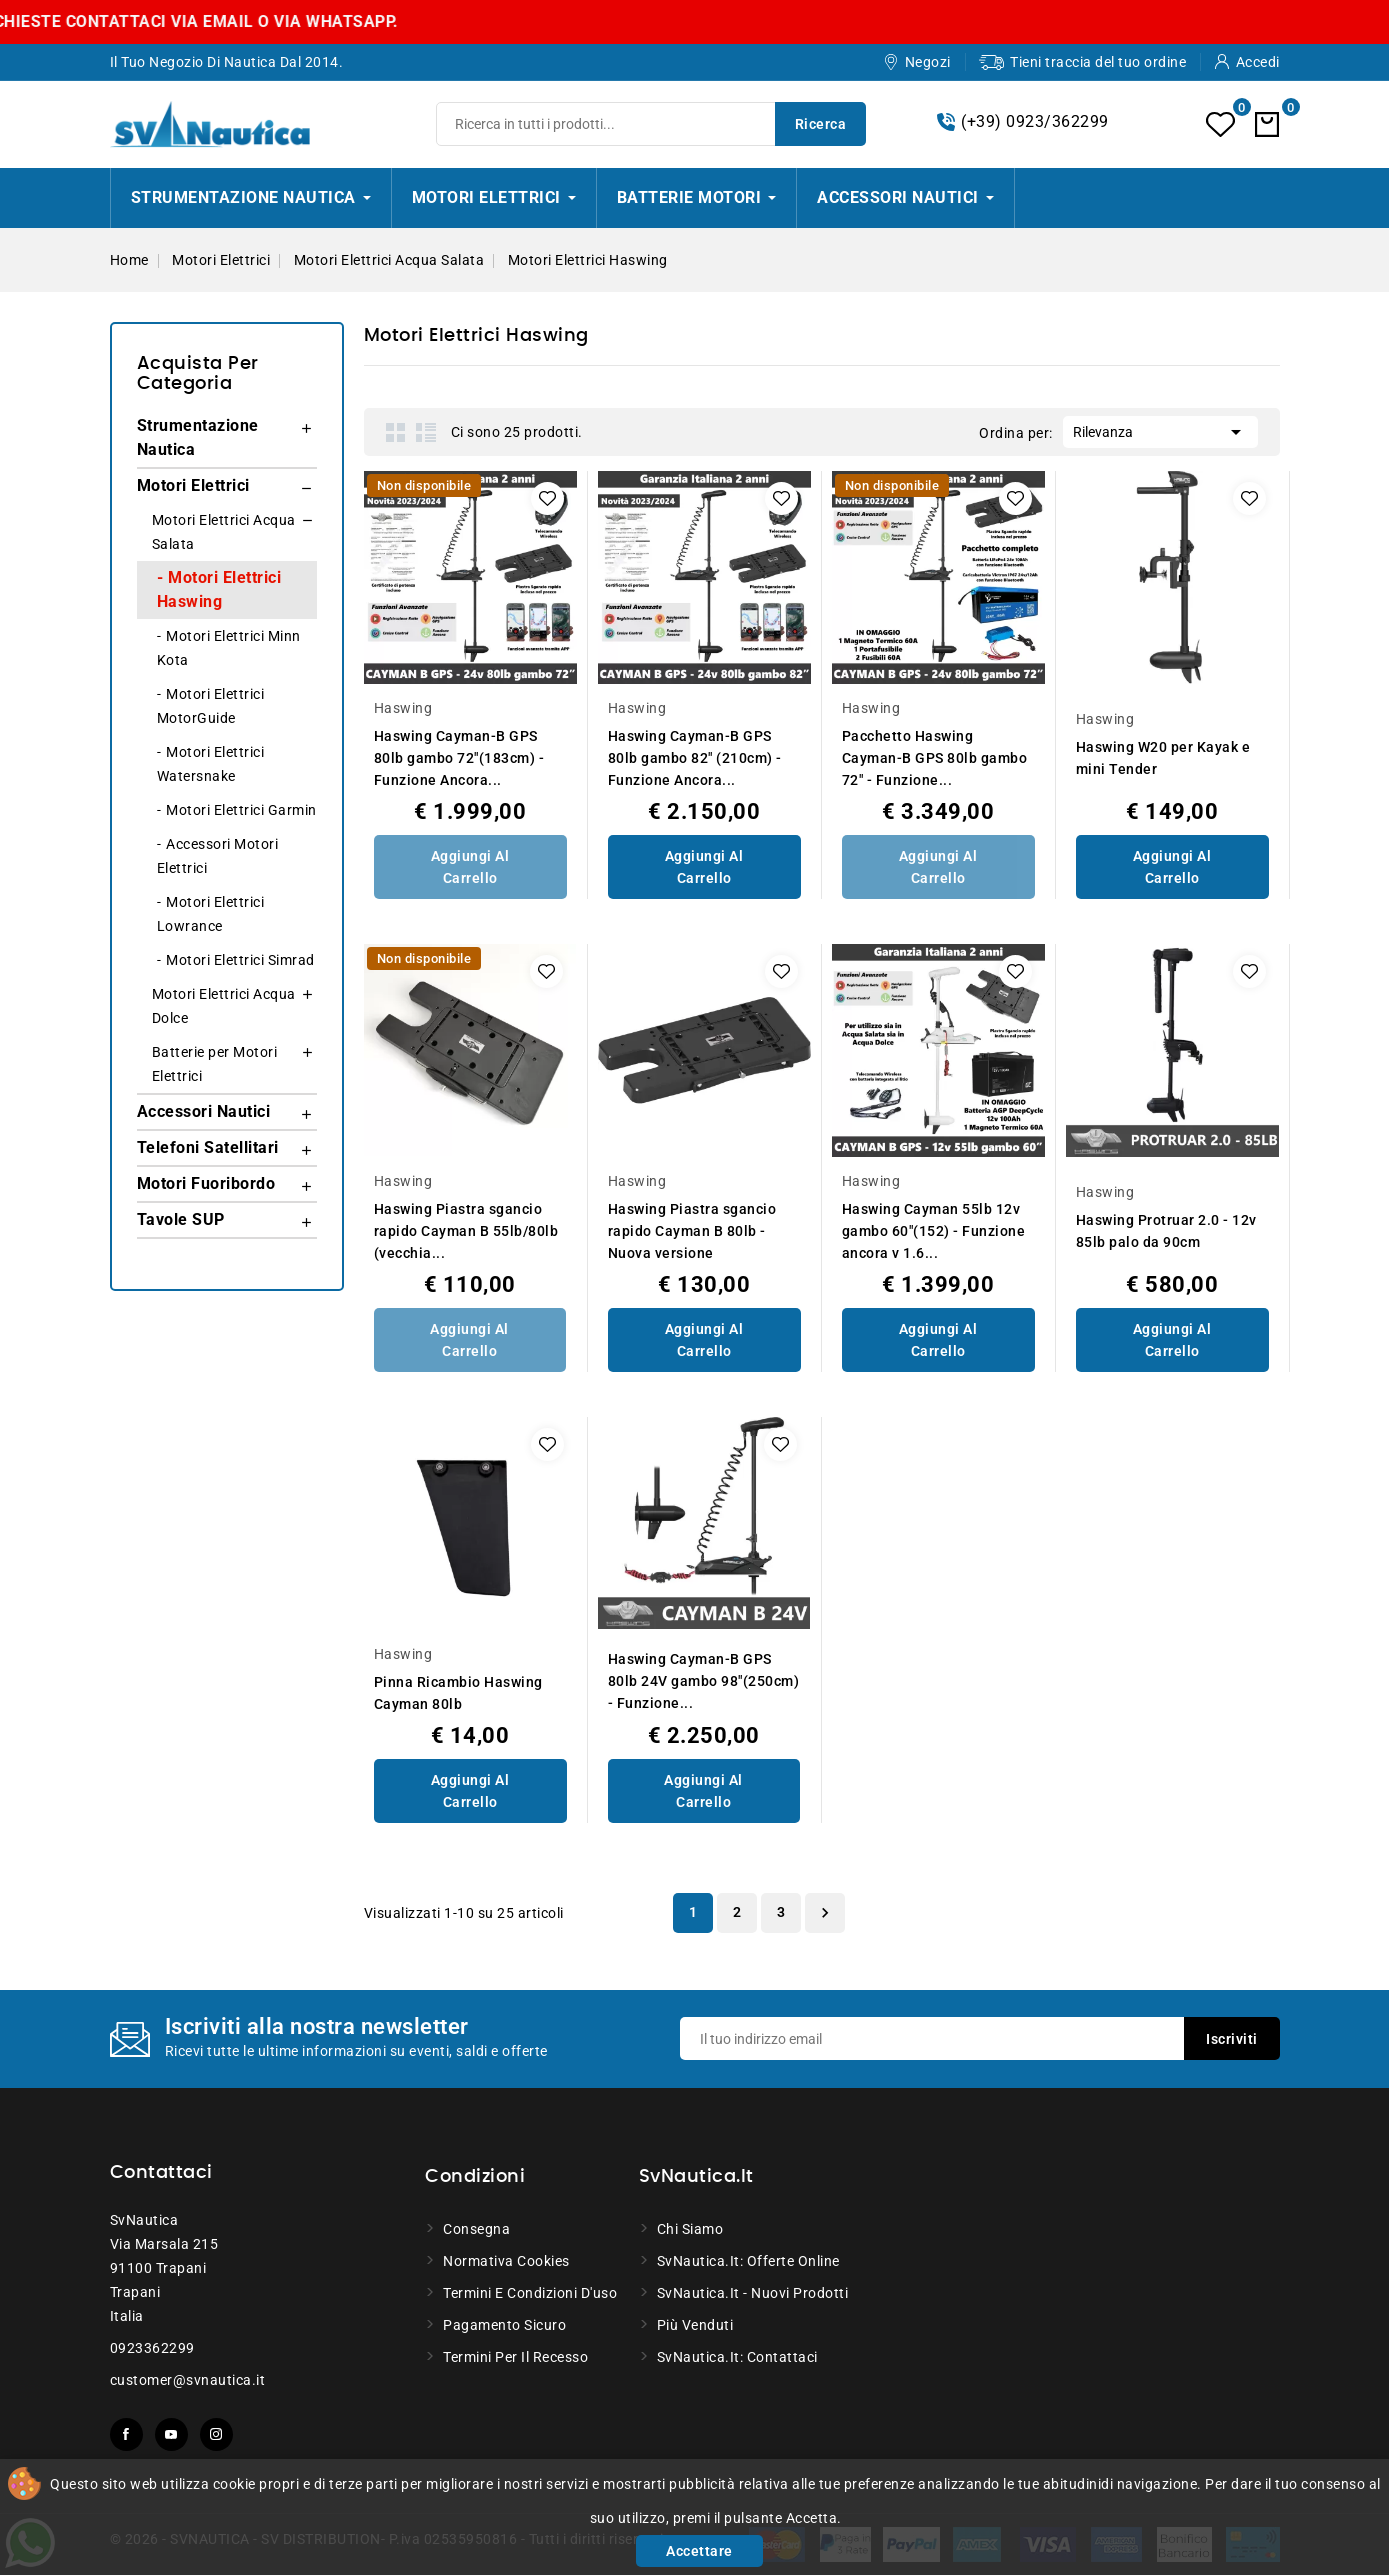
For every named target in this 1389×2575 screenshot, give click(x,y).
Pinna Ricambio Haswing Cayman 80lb (458, 1693)
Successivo (825, 1913)
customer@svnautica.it (188, 2380)
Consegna (476, 2229)
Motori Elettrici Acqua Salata (224, 532)
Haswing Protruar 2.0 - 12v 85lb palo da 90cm (1166, 1231)
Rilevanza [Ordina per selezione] (1160, 430)
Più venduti (695, 2325)
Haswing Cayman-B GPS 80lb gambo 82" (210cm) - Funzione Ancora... (695, 758)
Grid (396, 432)
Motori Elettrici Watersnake (211, 764)
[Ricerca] (651, 124)
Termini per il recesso (515, 2357)
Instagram (216, 2434)
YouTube (171, 2434)
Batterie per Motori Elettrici (215, 1064)
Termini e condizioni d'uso (530, 2293)
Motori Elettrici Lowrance (211, 914)
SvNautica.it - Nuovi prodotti (753, 2293)
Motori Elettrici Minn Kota (229, 648)
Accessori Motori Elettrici (218, 856)
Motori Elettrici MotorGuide (211, 706)
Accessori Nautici (204, 1111)
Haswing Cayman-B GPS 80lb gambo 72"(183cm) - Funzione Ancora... (459, 758)
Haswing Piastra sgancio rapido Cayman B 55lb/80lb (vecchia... (466, 1231)
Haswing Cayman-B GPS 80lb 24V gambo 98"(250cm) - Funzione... (704, 1681)
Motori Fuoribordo (206, 1183)
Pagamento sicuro (504, 2325)
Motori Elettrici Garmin (241, 810)
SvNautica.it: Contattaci (737, 2357)
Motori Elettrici (193, 485)
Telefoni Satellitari (208, 1147)
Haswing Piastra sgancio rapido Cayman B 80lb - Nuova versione (692, 1231)
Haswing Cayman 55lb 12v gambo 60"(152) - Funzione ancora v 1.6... (934, 1231)
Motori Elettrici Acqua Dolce (224, 1006)
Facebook (126, 2434)
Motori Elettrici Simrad (240, 960)
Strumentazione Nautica (198, 437)
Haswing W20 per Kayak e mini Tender (1163, 758)
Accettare (699, 2551)
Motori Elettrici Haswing (219, 589)
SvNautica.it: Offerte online (748, 2261)
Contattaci (161, 2173)
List (426, 432)
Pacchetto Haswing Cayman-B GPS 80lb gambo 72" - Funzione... (935, 758)
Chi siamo (690, 2229)
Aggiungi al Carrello (470, 867)
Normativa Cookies (506, 2261)
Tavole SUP (181, 1219)
